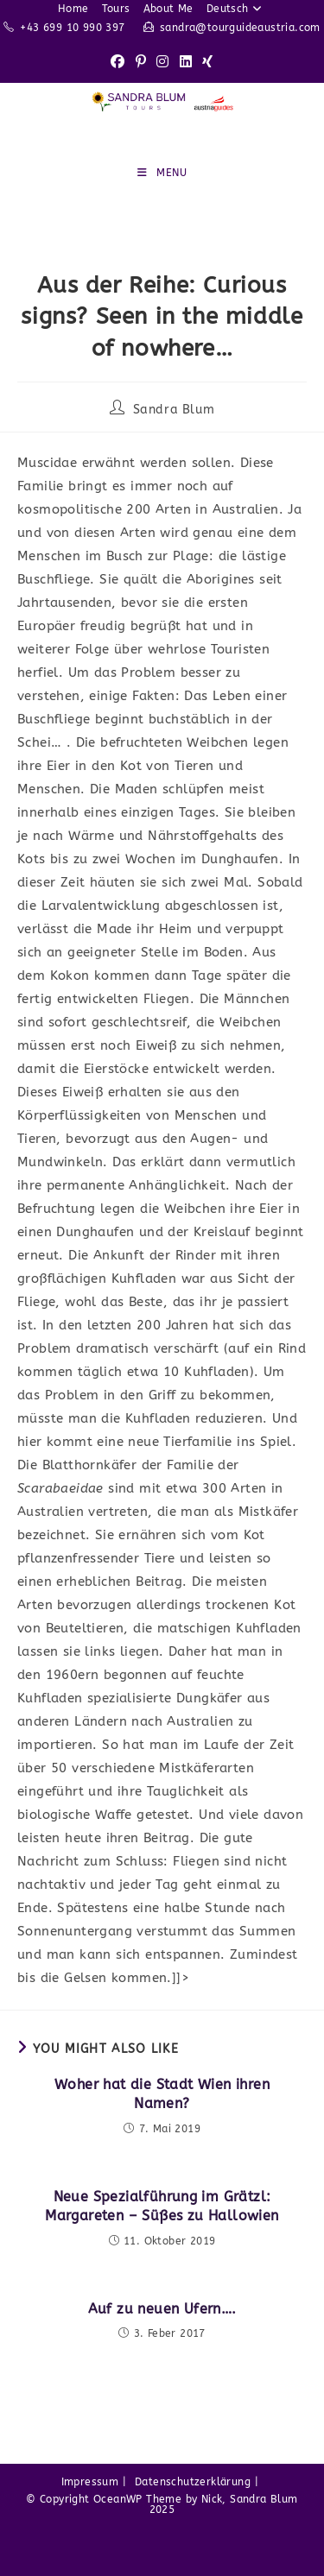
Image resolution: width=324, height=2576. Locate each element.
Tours (116, 9)
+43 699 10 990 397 (72, 28)
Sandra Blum (174, 409)
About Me (168, 9)
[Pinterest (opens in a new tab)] (140, 62)
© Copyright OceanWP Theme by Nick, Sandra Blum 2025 (161, 2504)
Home (73, 9)
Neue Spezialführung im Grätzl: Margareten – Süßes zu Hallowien (161, 2206)
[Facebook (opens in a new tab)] (117, 62)
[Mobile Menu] (162, 173)
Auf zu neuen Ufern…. (162, 2309)
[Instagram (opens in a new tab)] (162, 62)
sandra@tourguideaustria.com (240, 28)
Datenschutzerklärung (193, 2482)
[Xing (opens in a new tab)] (207, 62)
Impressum (90, 2482)
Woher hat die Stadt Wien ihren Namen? (162, 2094)
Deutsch (236, 9)
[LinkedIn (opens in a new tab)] (186, 62)
